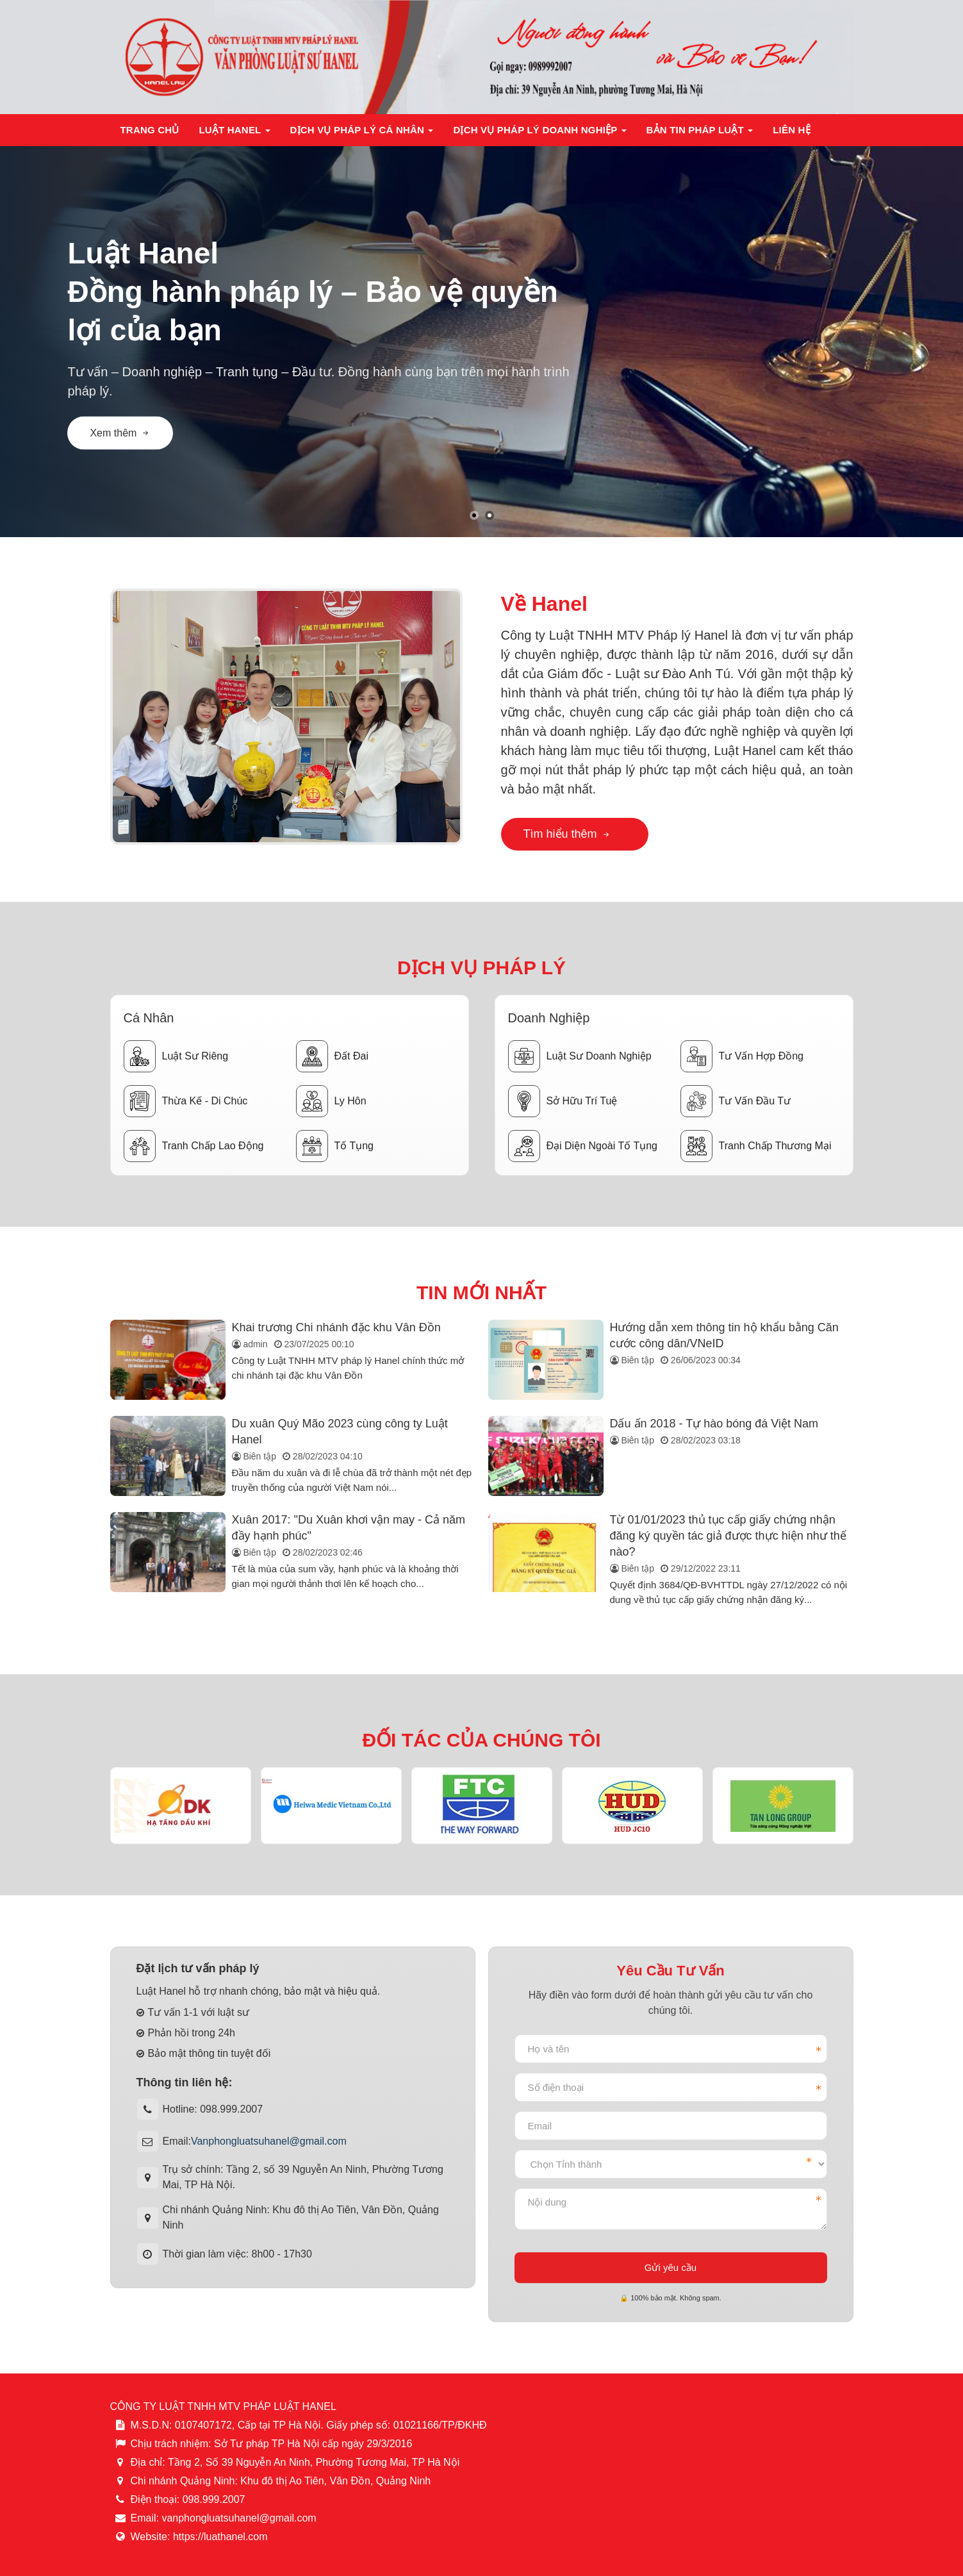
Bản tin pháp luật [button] (699, 133)
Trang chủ (149, 129)
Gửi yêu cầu (670, 2267)
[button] (474, 515)
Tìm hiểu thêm (567, 833)
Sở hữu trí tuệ (563, 1101)
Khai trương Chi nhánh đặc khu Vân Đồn (336, 1327)
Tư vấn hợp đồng (741, 1056)
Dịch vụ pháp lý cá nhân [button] (362, 133)
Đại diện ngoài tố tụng (582, 1146)
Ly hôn (331, 1101)
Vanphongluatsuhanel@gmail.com (269, 2141)
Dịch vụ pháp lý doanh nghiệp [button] (540, 133)
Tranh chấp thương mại (756, 1146)
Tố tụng (335, 1146)
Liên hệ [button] (792, 129)
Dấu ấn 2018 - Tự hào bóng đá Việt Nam (714, 1423)
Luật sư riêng (176, 1056)
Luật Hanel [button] (234, 133)
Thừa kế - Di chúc (186, 1101)
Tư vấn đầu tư (735, 1101)
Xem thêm (120, 433)
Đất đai (332, 1056)
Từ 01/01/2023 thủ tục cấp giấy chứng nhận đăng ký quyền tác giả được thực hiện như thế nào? (728, 1535)
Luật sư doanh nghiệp (580, 1056)
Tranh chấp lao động (194, 1146)
